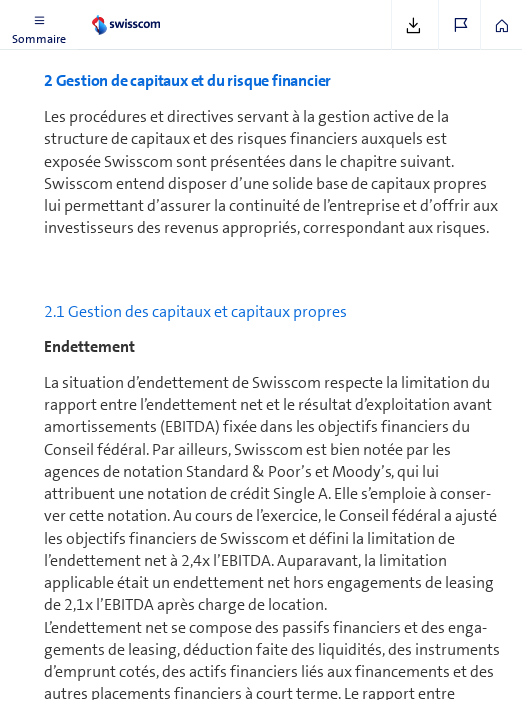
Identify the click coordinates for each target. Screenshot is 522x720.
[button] (39, 25)
